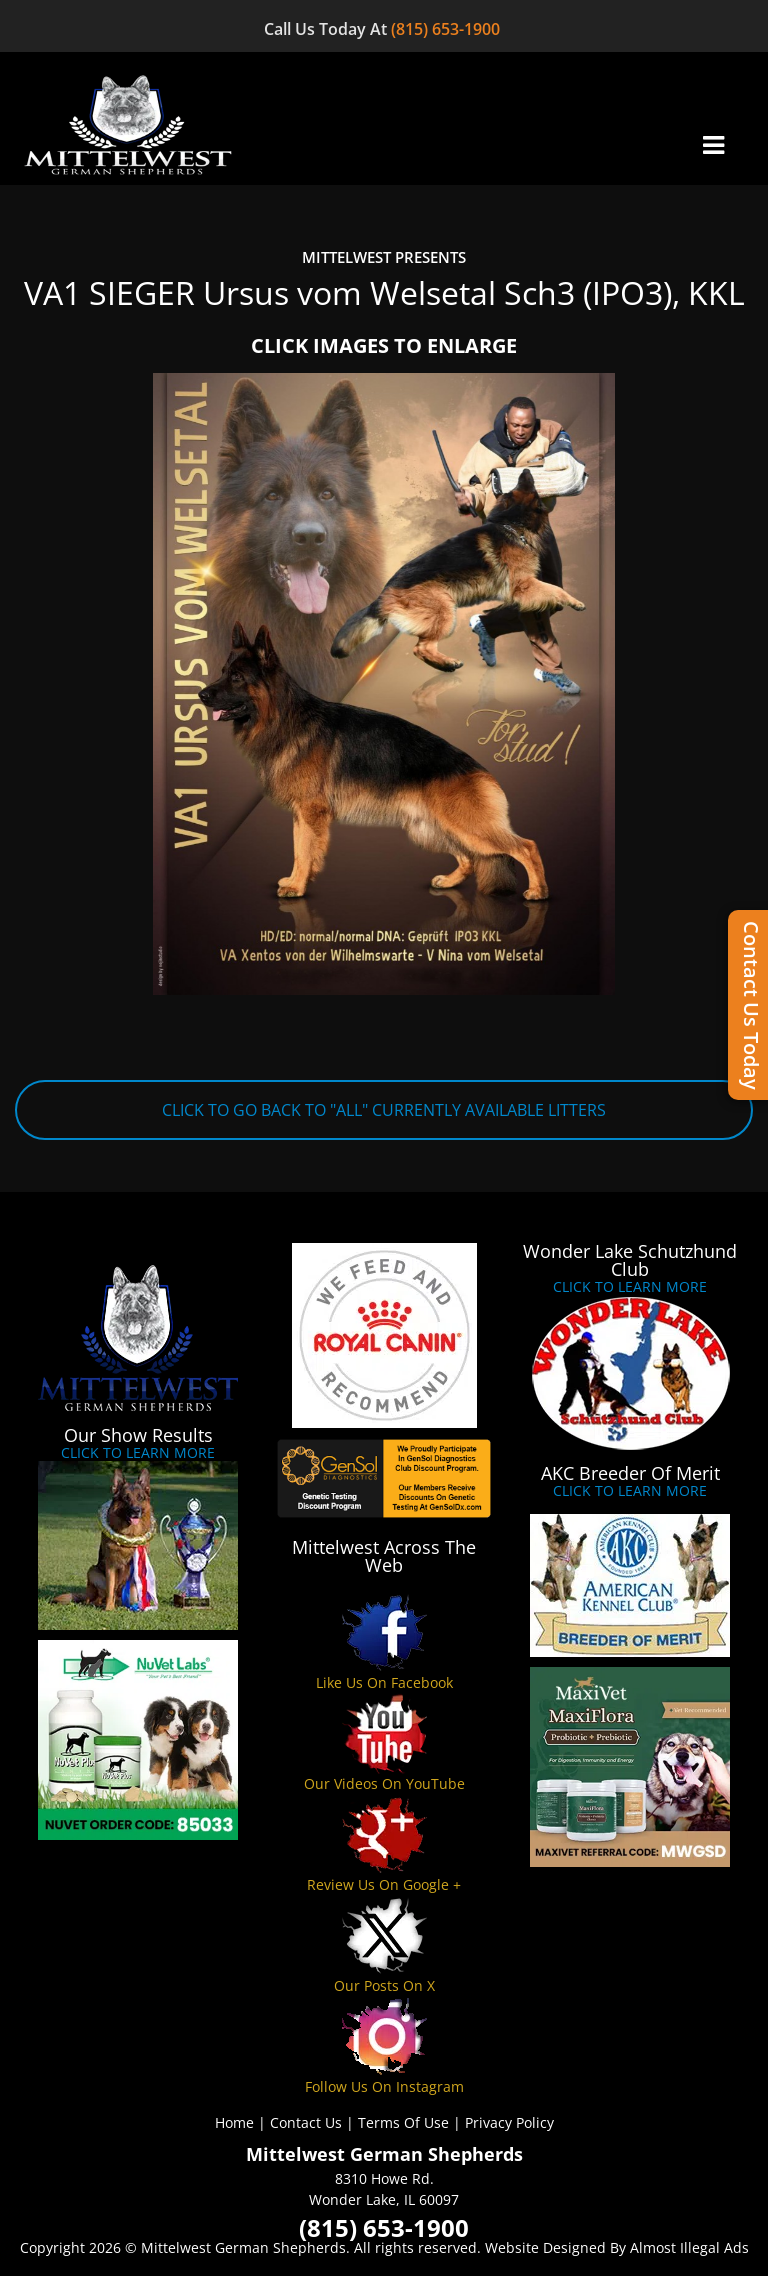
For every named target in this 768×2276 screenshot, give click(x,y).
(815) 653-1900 (447, 29)
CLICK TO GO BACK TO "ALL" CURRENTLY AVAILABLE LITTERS (384, 1110)
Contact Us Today (751, 1005)
